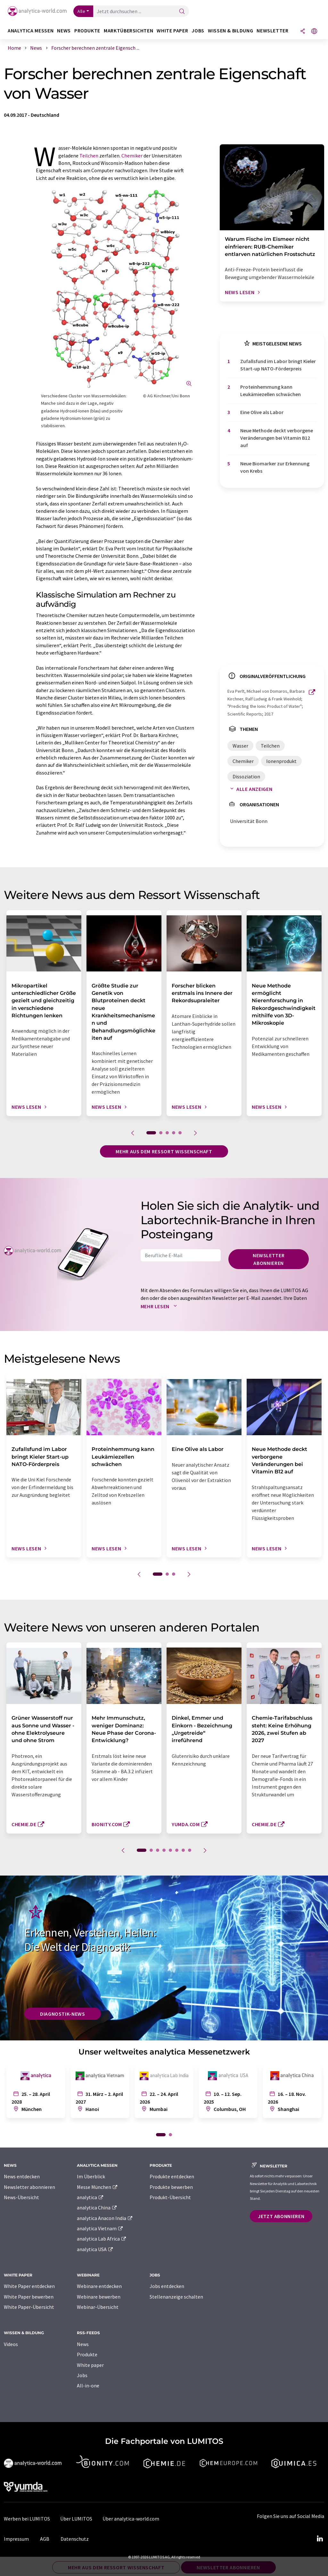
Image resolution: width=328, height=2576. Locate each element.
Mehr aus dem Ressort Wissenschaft (164, 1151)
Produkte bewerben (171, 2187)
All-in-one (88, 2385)
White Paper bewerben (28, 2296)
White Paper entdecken (29, 2286)
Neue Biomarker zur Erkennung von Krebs (274, 467)
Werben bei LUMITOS (27, 2518)
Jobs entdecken (167, 2286)
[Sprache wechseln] (314, 31)
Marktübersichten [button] (128, 31)
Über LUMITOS (76, 2518)
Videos (11, 2344)
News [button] (64, 31)
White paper (90, 2365)
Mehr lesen (160, 1306)
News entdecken (22, 2176)
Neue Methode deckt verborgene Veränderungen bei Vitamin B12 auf (276, 438)
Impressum (16, 2539)
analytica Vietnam (100, 2228)
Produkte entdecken (172, 2176)
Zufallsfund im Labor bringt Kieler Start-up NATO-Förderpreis (278, 365)
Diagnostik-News (62, 2014)
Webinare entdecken (99, 2286)
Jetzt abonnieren (281, 2216)
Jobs (82, 2375)
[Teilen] (302, 31)
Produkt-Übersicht (170, 2197)
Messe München (97, 2187)
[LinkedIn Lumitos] (319, 2539)
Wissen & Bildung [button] (230, 31)
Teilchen (88, 155)
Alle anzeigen (249, 789)
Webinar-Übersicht (98, 2307)
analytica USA (95, 2249)
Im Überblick (91, 2176)
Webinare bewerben (98, 2296)
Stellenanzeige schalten (176, 2296)
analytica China (97, 2207)
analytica (90, 2197)
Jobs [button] (198, 31)
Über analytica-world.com (130, 2518)
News (83, 2344)
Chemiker (132, 155)
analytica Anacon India (105, 2218)
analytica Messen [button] (30, 31)
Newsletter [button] (272, 31)
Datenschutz (75, 2539)
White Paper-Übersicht (29, 2307)
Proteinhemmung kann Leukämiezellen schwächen (270, 390)
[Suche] (181, 11)
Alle (81, 11)
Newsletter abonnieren (268, 1259)
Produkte (87, 2354)
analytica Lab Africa (102, 2238)
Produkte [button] (87, 31)
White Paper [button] (172, 31)
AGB (44, 2539)
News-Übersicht (21, 2197)
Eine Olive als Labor (261, 412)
